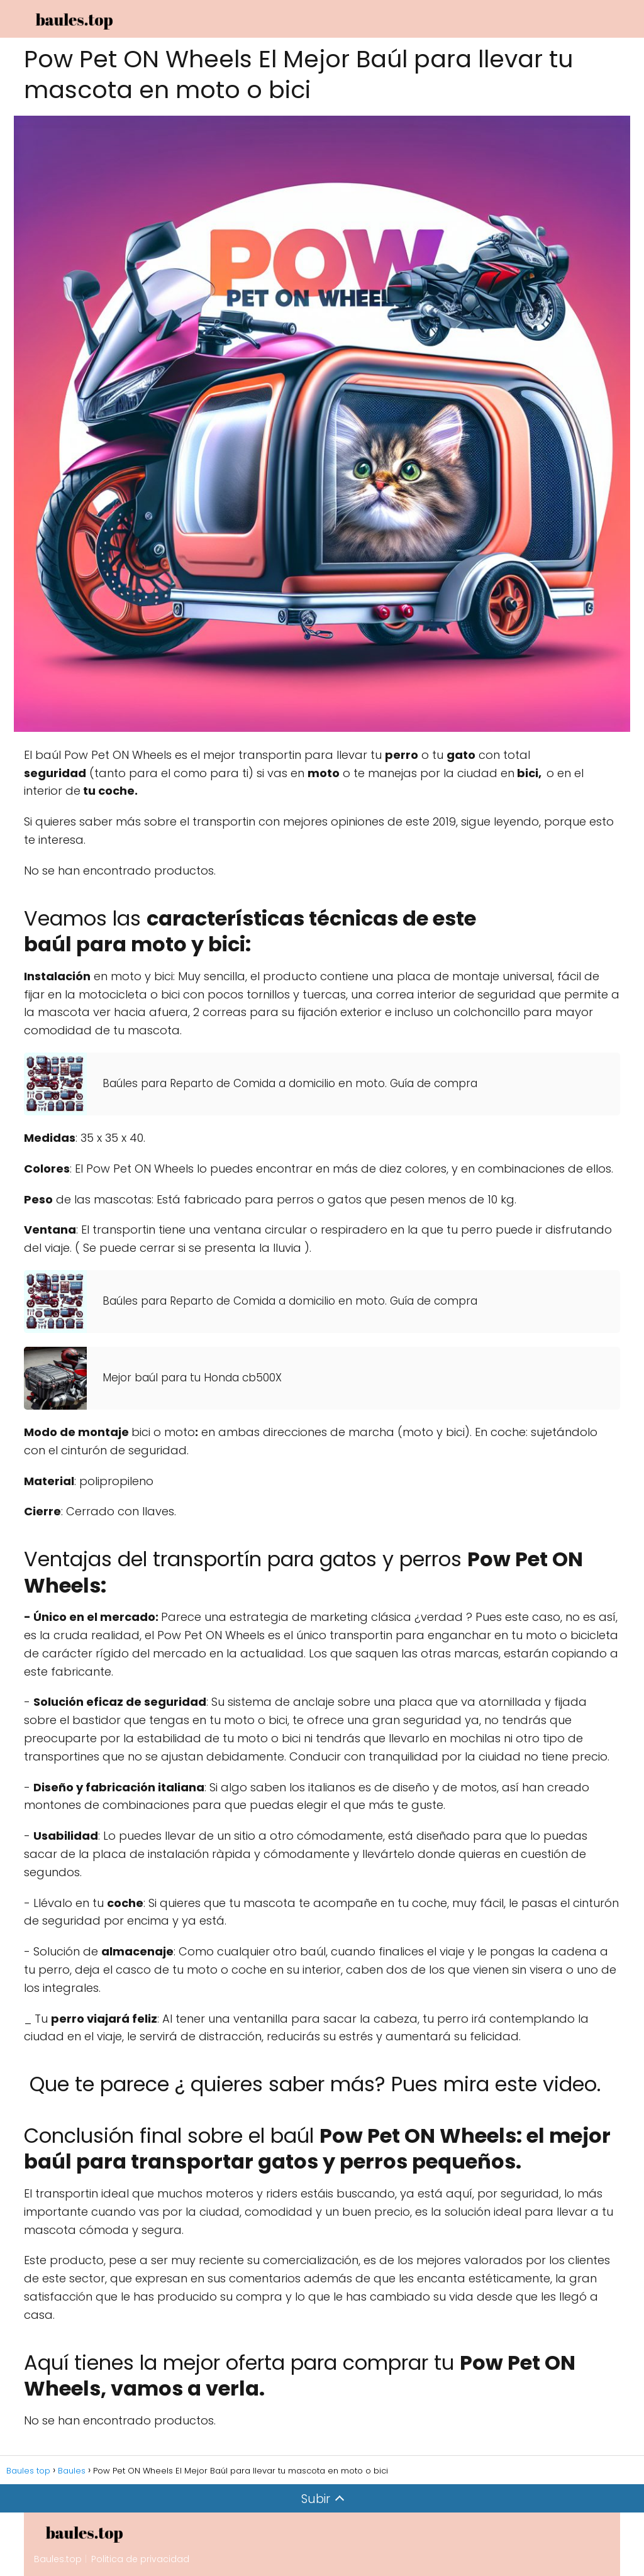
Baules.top (58, 2559)
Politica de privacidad (140, 2559)
